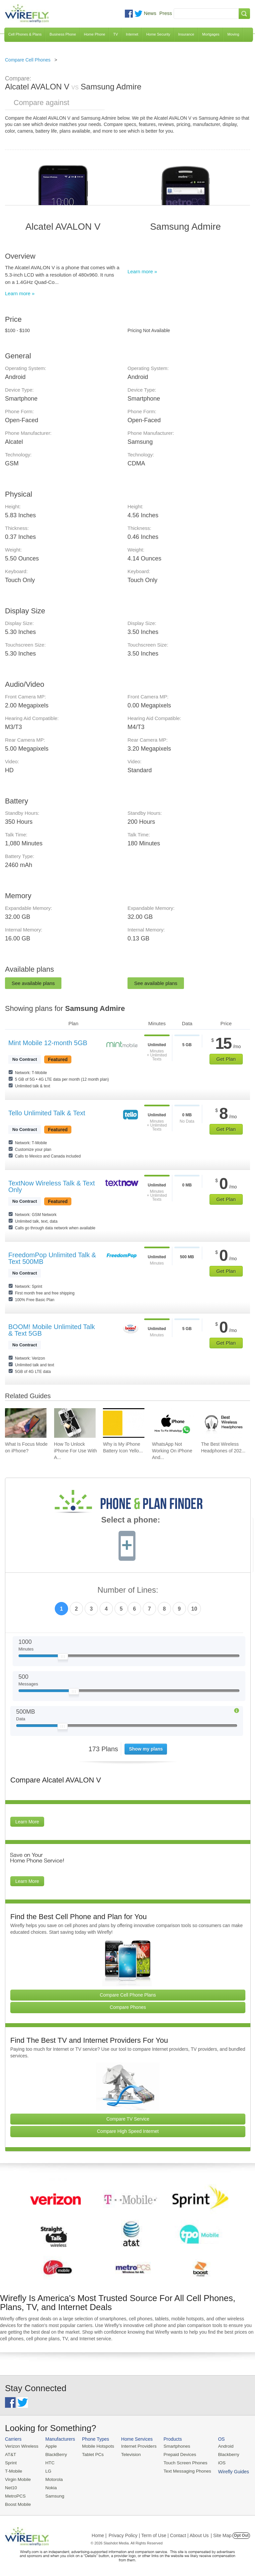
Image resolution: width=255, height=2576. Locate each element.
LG (47, 2470)
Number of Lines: (128, 1590)
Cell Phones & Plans (25, 34)
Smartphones (172, 2446)
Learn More (27, 1821)
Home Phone (94, 34)
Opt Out (241, 2533)
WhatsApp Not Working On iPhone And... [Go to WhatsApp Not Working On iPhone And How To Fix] (172, 1450)
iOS (216, 2462)
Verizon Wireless (21, 2446)
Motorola (52, 2478)
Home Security (158, 34)
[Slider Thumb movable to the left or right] (63, 1658)
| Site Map (221, 2533)
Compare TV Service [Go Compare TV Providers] (127, 2119)
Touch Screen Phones (181, 2462)
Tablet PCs (91, 2454)
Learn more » (20, 293)
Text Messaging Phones (183, 2470)
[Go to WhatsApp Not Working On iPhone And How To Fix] (173, 1423)
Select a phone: (130, 1521)
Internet (132, 34)
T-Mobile (13, 2470)
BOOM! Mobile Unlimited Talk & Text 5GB (51, 1330)
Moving (233, 34)
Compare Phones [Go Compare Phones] (128, 2007)
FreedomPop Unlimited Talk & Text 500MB (52, 1258)
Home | (99, 2533)
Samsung (53, 2494)
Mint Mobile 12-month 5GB (47, 1043)
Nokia (49, 2486)
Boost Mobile (17, 2502)
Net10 (11, 2486)
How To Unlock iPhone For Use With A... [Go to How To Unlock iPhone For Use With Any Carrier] (75, 1450)
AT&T (10, 2454)
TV (115, 34)
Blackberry (222, 2454)
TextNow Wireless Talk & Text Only (51, 1186)
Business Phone (62, 34)
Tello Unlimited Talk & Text (46, 1113)
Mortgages (210, 34)
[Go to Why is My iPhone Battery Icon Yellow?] (123, 1423)
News (150, 13)
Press (165, 13)
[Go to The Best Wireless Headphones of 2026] (221, 1423)
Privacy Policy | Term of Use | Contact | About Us (159, 2533)
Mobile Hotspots (96, 2446)
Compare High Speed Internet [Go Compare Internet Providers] (128, 2131)
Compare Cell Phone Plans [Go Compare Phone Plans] (128, 1995)
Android (219, 2446)
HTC (48, 2462)
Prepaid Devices (175, 2454)
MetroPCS (15, 2494)
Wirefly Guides (227, 2470)
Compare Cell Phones (27, 59)
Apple (49, 2446)
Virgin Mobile (17, 2478)
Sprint (10, 2462)
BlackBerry (54, 2454)
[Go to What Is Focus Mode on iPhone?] (25, 1423)
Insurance (186, 34)
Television (128, 2454)
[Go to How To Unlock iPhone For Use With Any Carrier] (75, 1423)
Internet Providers (136, 2446)
